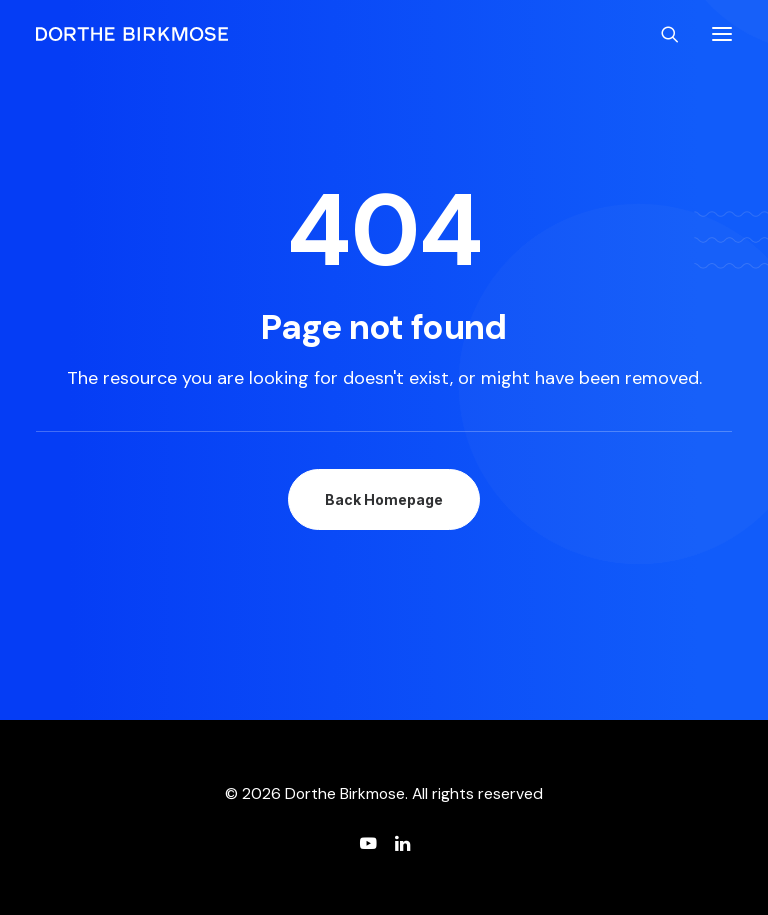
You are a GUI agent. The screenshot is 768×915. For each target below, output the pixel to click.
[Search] (661, 34)
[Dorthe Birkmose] (135, 34)
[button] (722, 34)
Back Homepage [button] (384, 499)
